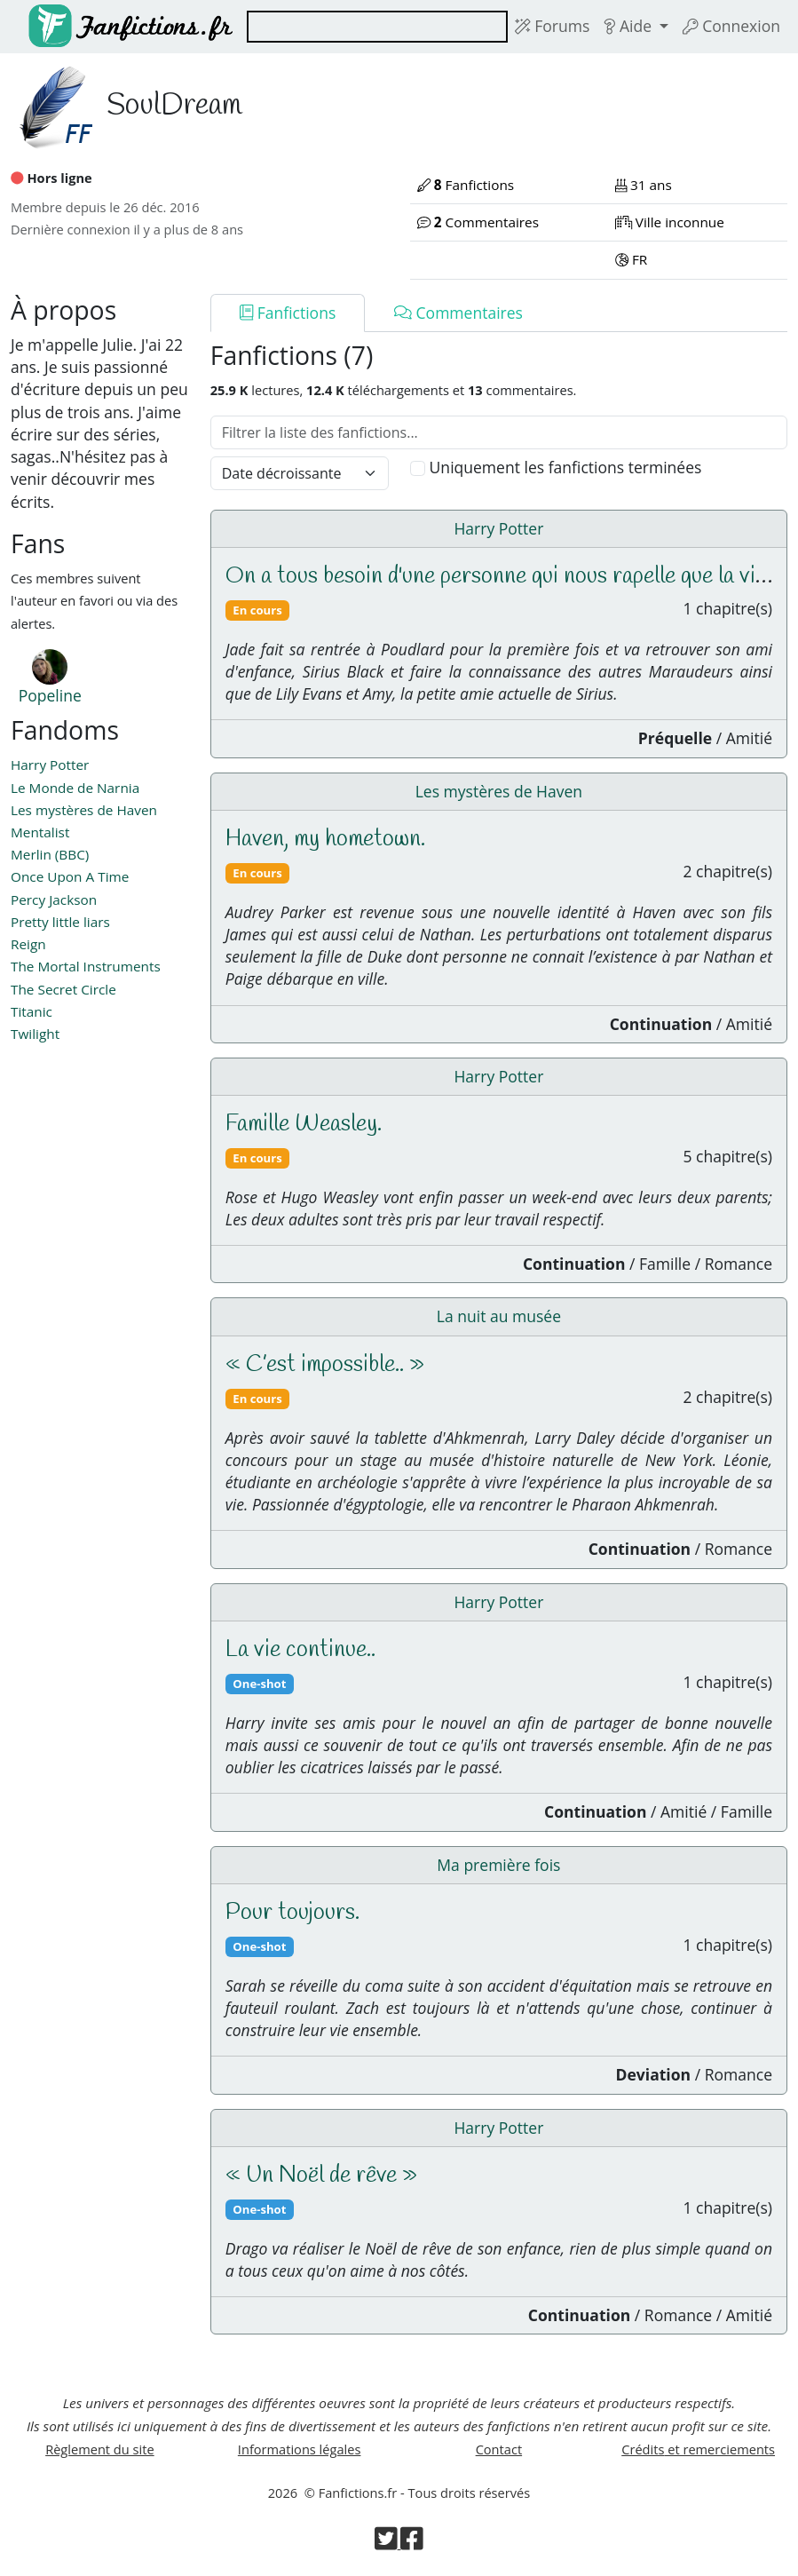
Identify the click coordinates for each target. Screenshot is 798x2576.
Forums (552, 25)
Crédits (698, 2449)
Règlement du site (99, 2449)
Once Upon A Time (70, 876)
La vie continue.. (300, 1650)
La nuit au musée (499, 1316)
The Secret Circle (63, 989)
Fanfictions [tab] (288, 312)
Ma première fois (498, 1864)
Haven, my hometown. (325, 839)
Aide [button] (629, 25)
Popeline (50, 695)
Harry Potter (50, 764)
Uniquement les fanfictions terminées (566, 467)
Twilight (35, 1033)
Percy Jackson (54, 899)
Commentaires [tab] (458, 312)
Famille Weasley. (303, 1124)
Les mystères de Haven (84, 810)
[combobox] (377, 27)
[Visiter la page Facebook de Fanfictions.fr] (411, 2543)
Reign (28, 944)
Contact (499, 2449)
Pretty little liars (60, 922)
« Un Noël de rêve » (321, 2175)
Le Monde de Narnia (75, 788)
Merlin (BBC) (50, 854)
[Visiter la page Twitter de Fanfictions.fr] (387, 2543)
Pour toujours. (292, 1913)
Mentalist (40, 832)
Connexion (731, 25)
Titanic (31, 1011)
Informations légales (299, 2449)
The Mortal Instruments (86, 966)
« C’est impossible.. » (324, 1365)
